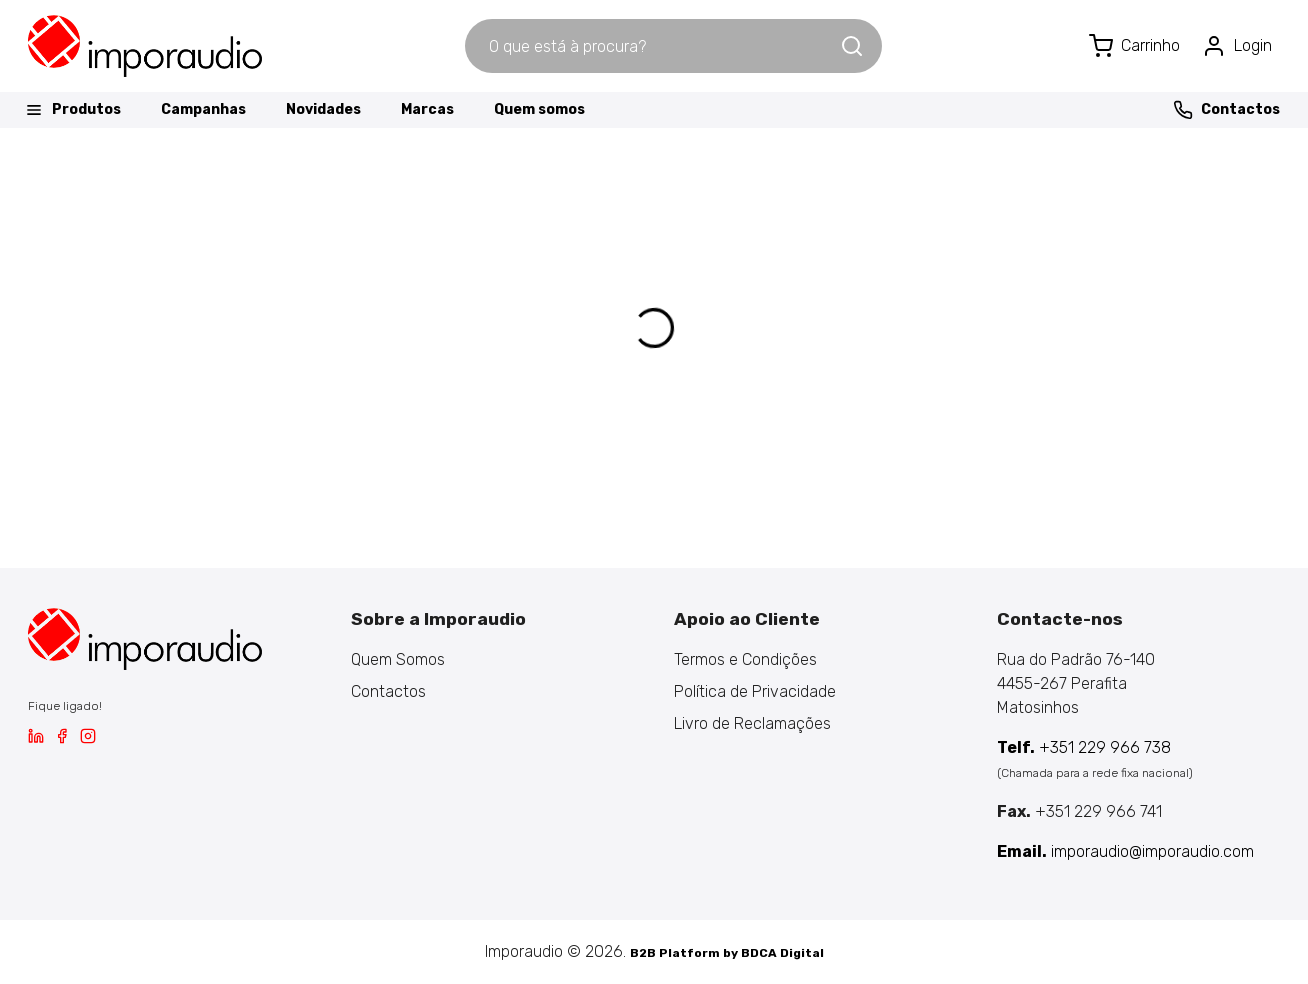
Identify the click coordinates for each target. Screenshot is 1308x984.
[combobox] (652, 46)
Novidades (323, 109)
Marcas (427, 109)
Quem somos (539, 109)
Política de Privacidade (755, 691)
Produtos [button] (72, 110)
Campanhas (203, 109)
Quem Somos (398, 659)
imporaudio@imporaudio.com (1125, 851)
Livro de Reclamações (752, 723)
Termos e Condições (745, 659)
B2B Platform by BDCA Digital (727, 953)
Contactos (1226, 110)
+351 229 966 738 (1084, 747)
